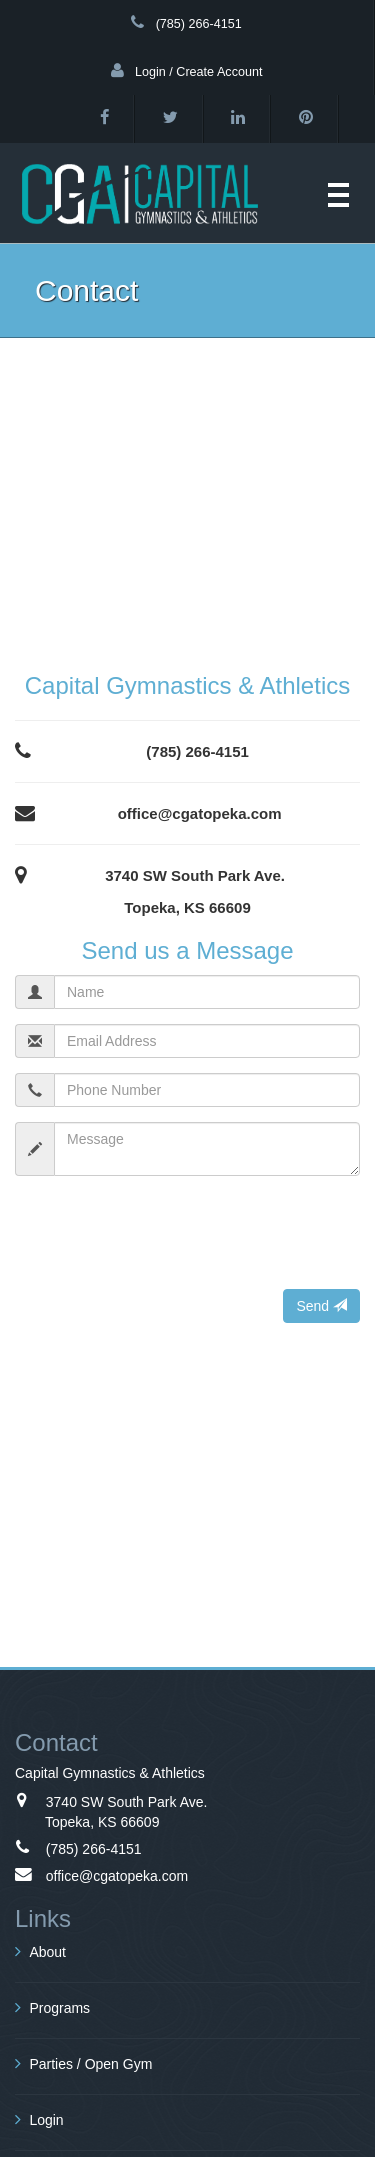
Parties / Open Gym (83, 2063)
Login (39, 2119)
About (40, 1951)
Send (321, 1306)
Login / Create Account (187, 70)
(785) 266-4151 (186, 22)
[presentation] (188, 1230)
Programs (52, 2007)
